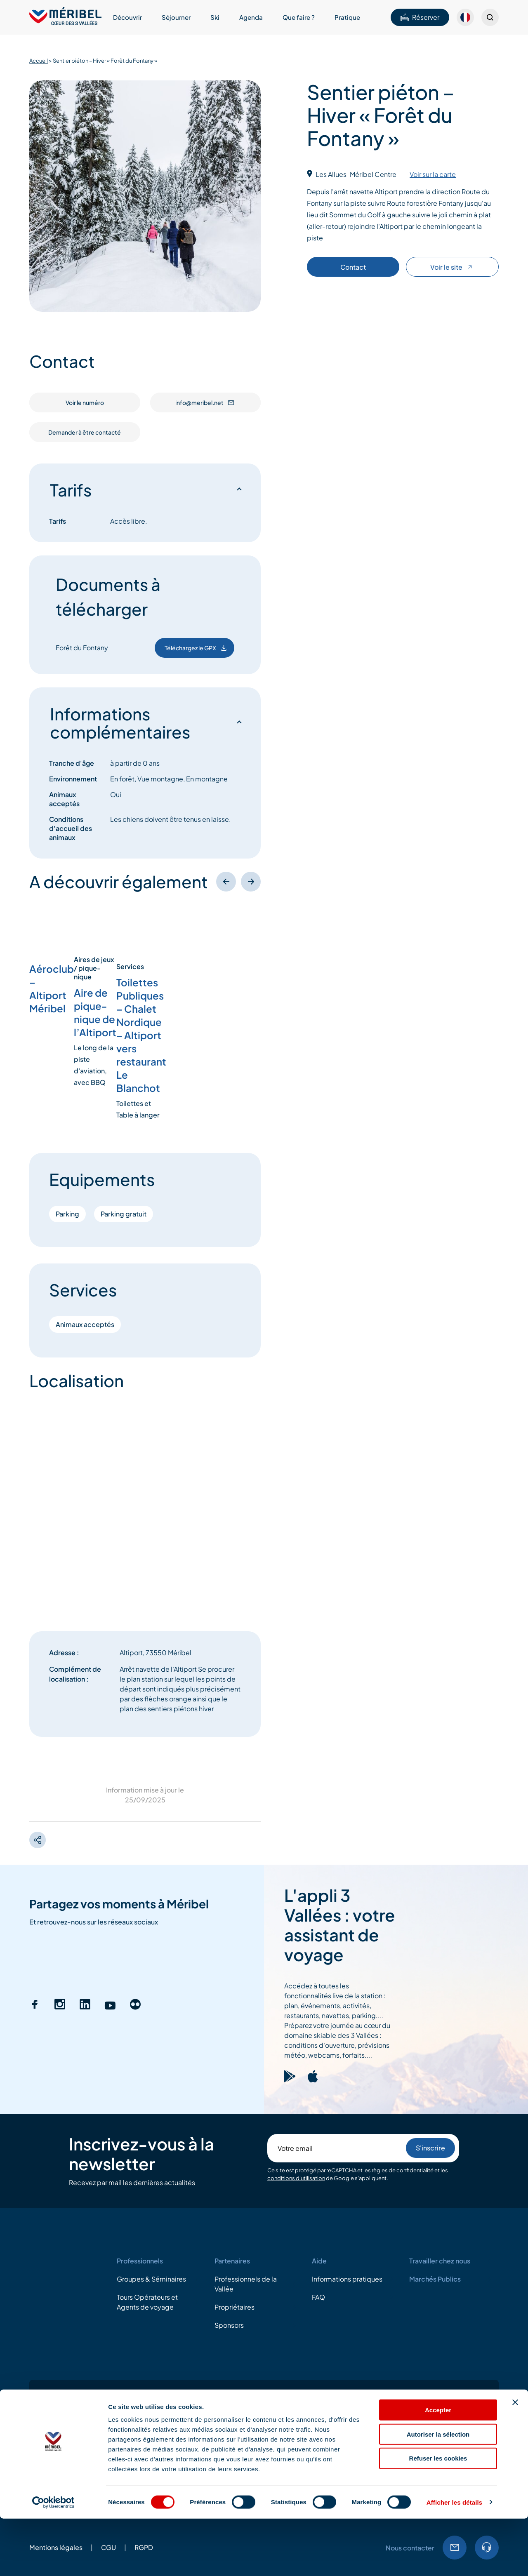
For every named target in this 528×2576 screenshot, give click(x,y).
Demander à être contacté (84, 432)
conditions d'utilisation (296, 2178)
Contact (353, 267)
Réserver (420, 17)
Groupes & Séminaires (151, 2279)
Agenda (251, 17)
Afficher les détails (454, 2559)
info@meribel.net (205, 402)
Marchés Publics (435, 2279)
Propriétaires (234, 2307)
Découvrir (127, 17)
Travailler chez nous (439, 2260)
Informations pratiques (347, 2279)
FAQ (318, 2297)
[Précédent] (226, 882)
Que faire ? (299, 17)
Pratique (347, 17)
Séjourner (176, 17)
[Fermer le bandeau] (515, 2460)
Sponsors (229, 2325)
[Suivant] (251, 882)
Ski (214, 17)
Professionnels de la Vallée (245, 2284)
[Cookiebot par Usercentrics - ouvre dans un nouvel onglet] (53, 2560)
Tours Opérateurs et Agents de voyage (147, 2302)
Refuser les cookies (438, 2516)
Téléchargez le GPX (196, 648)
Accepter (438, 2467)
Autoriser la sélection (438, 2491)
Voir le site (452, 267)
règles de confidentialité (403, 2170)
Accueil (38, 60)
